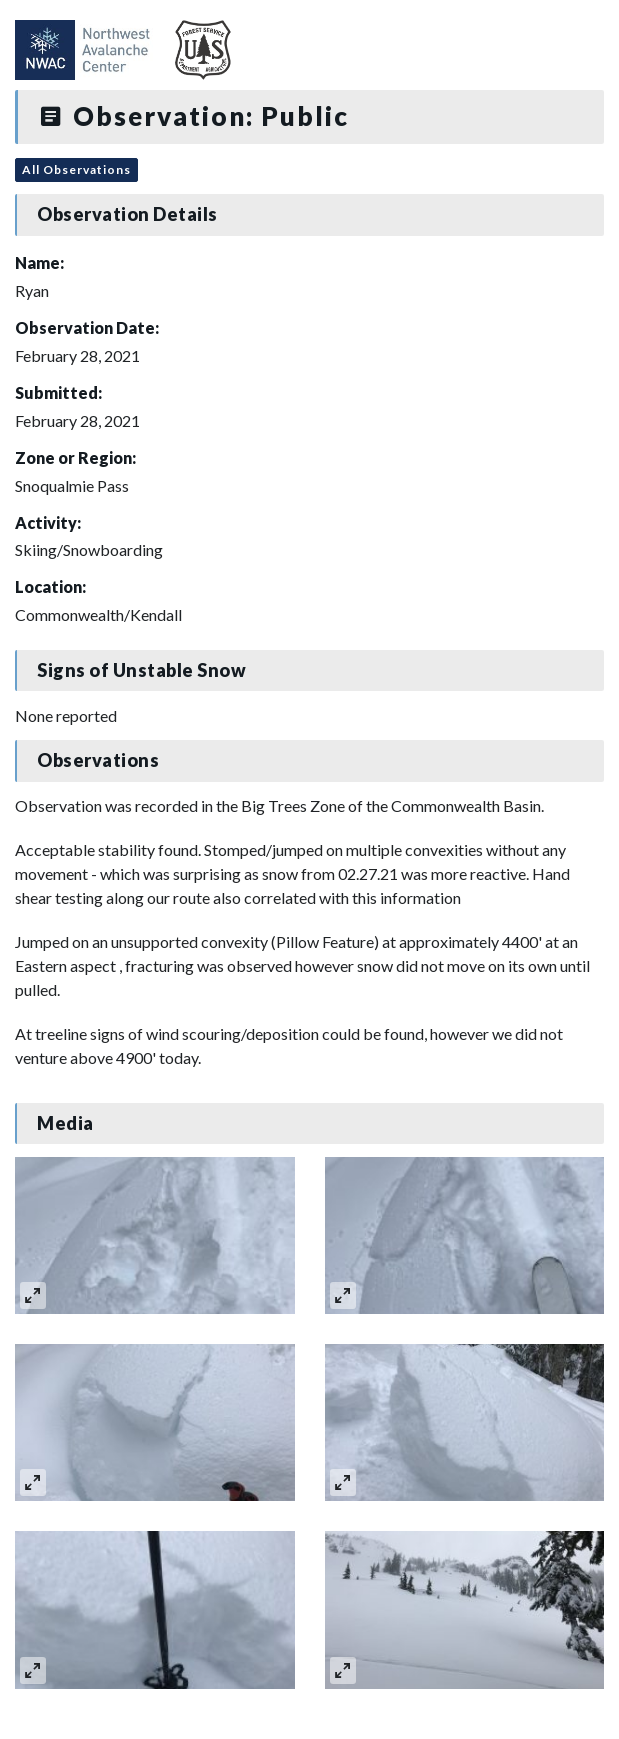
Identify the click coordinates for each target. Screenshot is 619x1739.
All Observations (76, 169)
